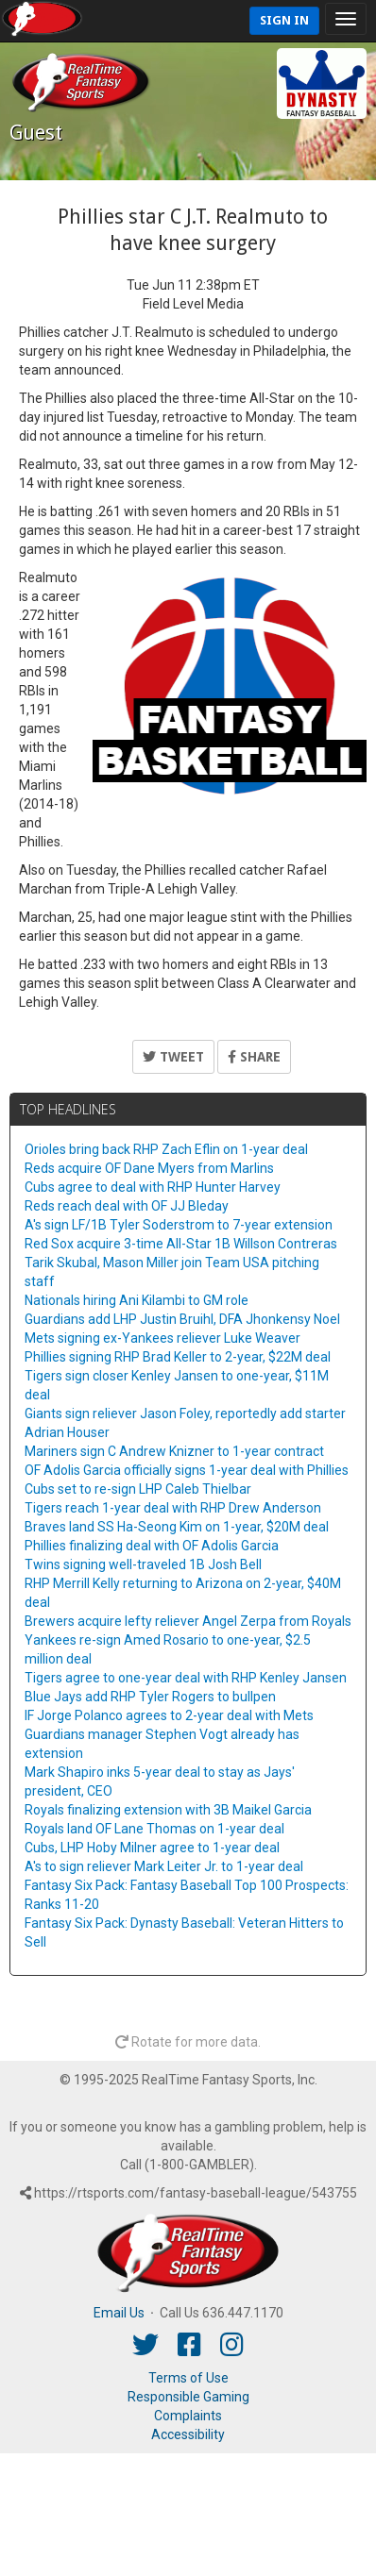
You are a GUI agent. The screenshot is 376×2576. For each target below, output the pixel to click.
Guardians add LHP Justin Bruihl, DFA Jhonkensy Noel (182, 1319)
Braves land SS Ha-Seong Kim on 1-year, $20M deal (177, 1526)
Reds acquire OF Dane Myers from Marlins (149, 1168)
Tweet (173, 1056)
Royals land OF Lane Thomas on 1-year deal (154, 1828)
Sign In (284, 20)
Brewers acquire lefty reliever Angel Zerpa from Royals (188, 1621)
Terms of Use (188, 2377)
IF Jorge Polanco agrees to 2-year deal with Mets (169, 1715)
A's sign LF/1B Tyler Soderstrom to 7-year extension (179, 1224)
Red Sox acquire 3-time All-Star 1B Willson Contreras (181, 1243)
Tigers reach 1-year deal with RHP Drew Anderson (173, 1507)
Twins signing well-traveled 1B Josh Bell (143, 1564)
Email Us (119, 2312)
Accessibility (188, 2434)
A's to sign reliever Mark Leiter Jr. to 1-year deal (164, 1866)
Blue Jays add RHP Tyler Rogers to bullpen (150, 1696)
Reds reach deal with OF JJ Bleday (127, 1205)
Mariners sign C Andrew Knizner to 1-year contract (174, 1451)
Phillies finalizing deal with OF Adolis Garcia (152, 1545)
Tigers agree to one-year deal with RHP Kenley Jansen (186, 1677)
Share (254, 1056)
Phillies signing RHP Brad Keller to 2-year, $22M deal (178, 1356)
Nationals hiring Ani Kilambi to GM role (136, 1300)
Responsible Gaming (188, 2396)
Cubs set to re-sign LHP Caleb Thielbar (138, 1489)
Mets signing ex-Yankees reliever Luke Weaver (162, 1338)
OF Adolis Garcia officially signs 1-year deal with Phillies (187, 1470)
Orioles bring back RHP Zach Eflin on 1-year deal (166, 1149)
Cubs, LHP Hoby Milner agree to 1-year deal (152, 1847)
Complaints (188, 2415)
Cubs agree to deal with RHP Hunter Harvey (153, 1187)
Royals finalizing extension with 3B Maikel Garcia (168, 1809)
